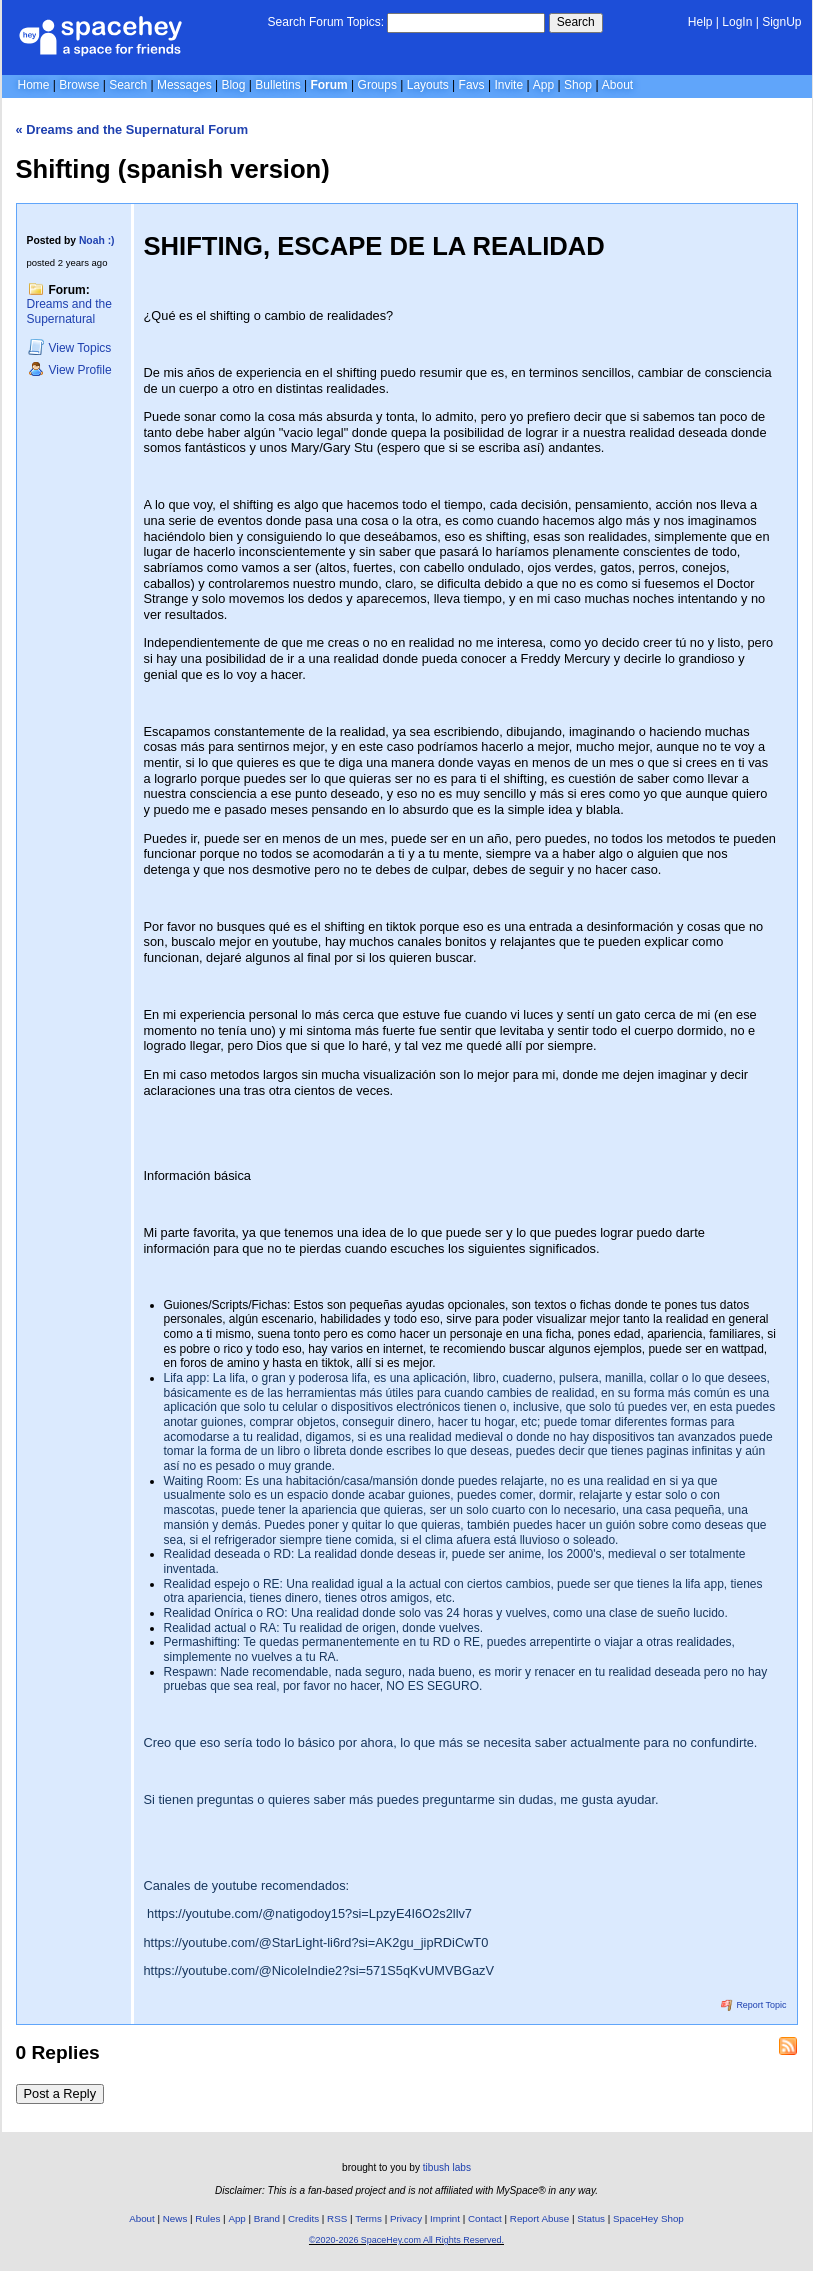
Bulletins (277, 85)
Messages (184, 85)
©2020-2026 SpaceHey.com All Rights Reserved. (406, 2240)
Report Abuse (539, 2218)
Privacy (406, 2218)
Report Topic (754, 2005)
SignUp (781, 22)
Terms (368, 2218)
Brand (267, 2218)
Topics (70, 347)
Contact (485, 2218)
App (543, 85)
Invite (508, 85)
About (617, 85)
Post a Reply (60, 2093)
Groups (377, 85)
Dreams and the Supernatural (69, 311)
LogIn (737, 22)
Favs (472, 85)
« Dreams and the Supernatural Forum (132, 129)
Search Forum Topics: (326, 22)
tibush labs (447, 2167)
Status (591, 2218)
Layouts (428, 85)
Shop (578, 85)
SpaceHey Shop (648, 2218)
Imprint (445, 2218)
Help (700, 22)
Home (34, 85)
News (175, 2218)
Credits (303, 2218)
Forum (328, 85)
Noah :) (97, 240)
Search (576, 22)
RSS (337, 2218)
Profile (70, 369)
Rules (207, 2218)
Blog (233, 85)
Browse (79, 85)
